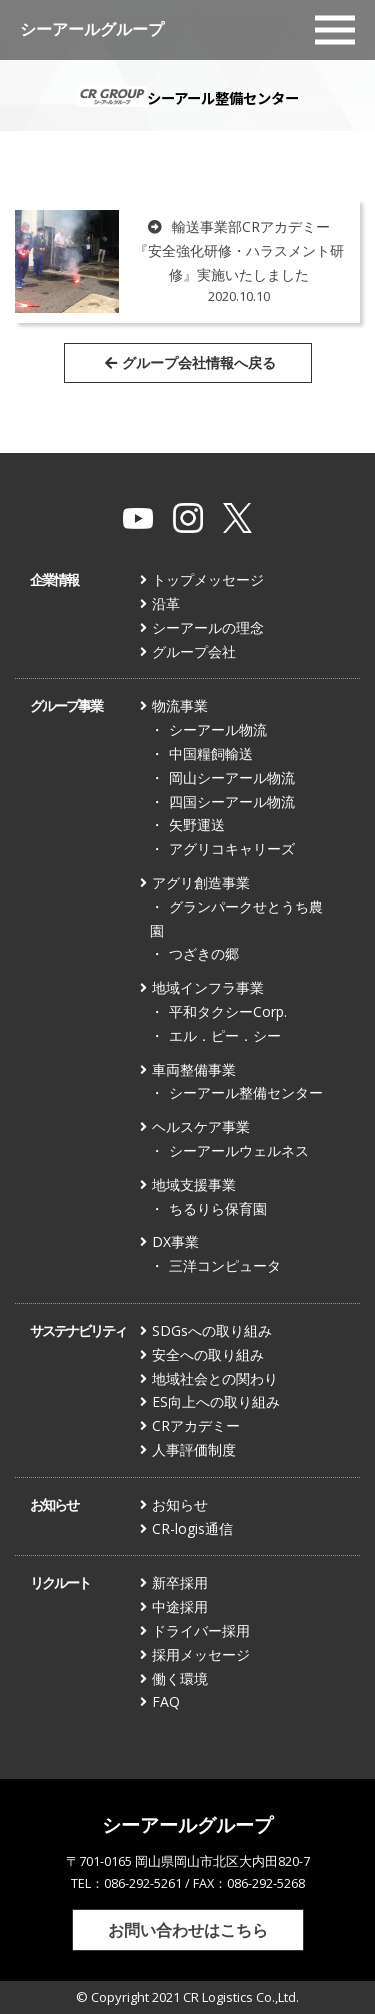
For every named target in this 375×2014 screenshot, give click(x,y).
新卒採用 (180, 1582)
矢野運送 (197, 824)
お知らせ (54, 1504)
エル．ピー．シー (225, 1035)
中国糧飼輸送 (211, 753)
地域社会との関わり (215, 1378)
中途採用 (180, 1606)
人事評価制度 (194, 1449)
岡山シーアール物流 (232, 777)
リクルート (60, 1582)
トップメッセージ (208, 579)
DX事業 (175, 1241)
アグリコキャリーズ (232, 848)
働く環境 (180, 1678)
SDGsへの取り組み (212, 1330)
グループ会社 (194, 651)
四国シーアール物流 (232, 801)
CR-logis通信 (192, 1528)
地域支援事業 (194, 1184)
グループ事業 (66, 705)
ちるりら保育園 (218, 1208)
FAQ (166, 1701)
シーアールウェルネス (239, 1150)
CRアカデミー (196, 1425)
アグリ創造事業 (201, 882)
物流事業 (180, 705)
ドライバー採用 (201, 1630)
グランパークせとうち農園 (236, 918)
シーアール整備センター (246, 1092)
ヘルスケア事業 (201, 1126)
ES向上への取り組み (216, 1401)
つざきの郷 (204, 953)
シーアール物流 (218, 729)
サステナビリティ (78, 1330)
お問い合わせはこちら (188, 1929)
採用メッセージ (201, 1654)
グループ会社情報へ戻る (190, 362)
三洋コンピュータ (225, 1265)
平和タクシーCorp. (228, 1011)
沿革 (166, 603)
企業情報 (54, 579)
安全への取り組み (208, 1354)
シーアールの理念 (208, 627)
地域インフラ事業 (208, 987)
